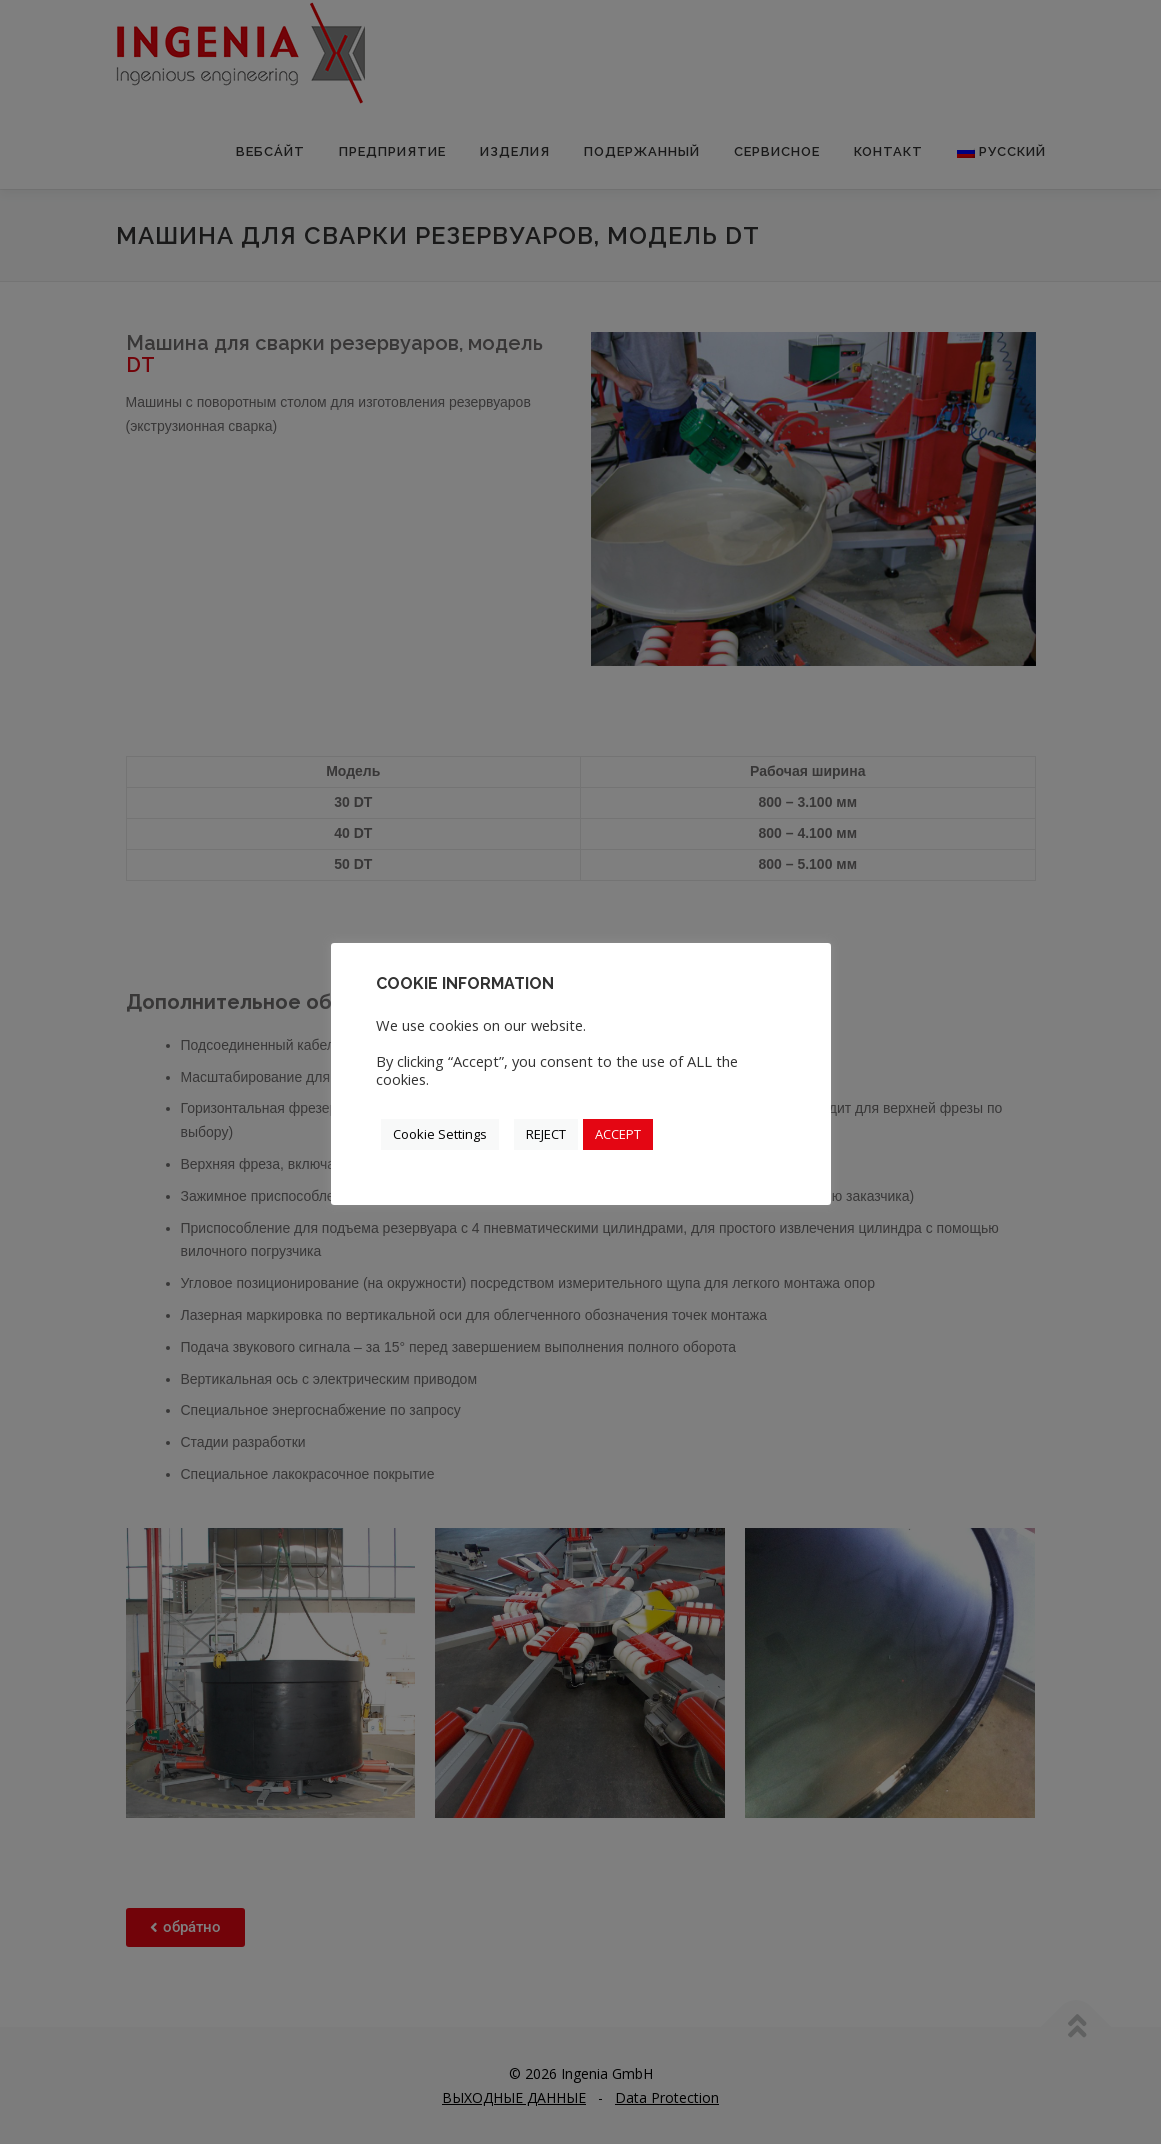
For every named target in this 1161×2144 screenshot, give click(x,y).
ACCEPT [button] (618, 1134)
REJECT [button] (546, 1134)
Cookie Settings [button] (440, 1134)
